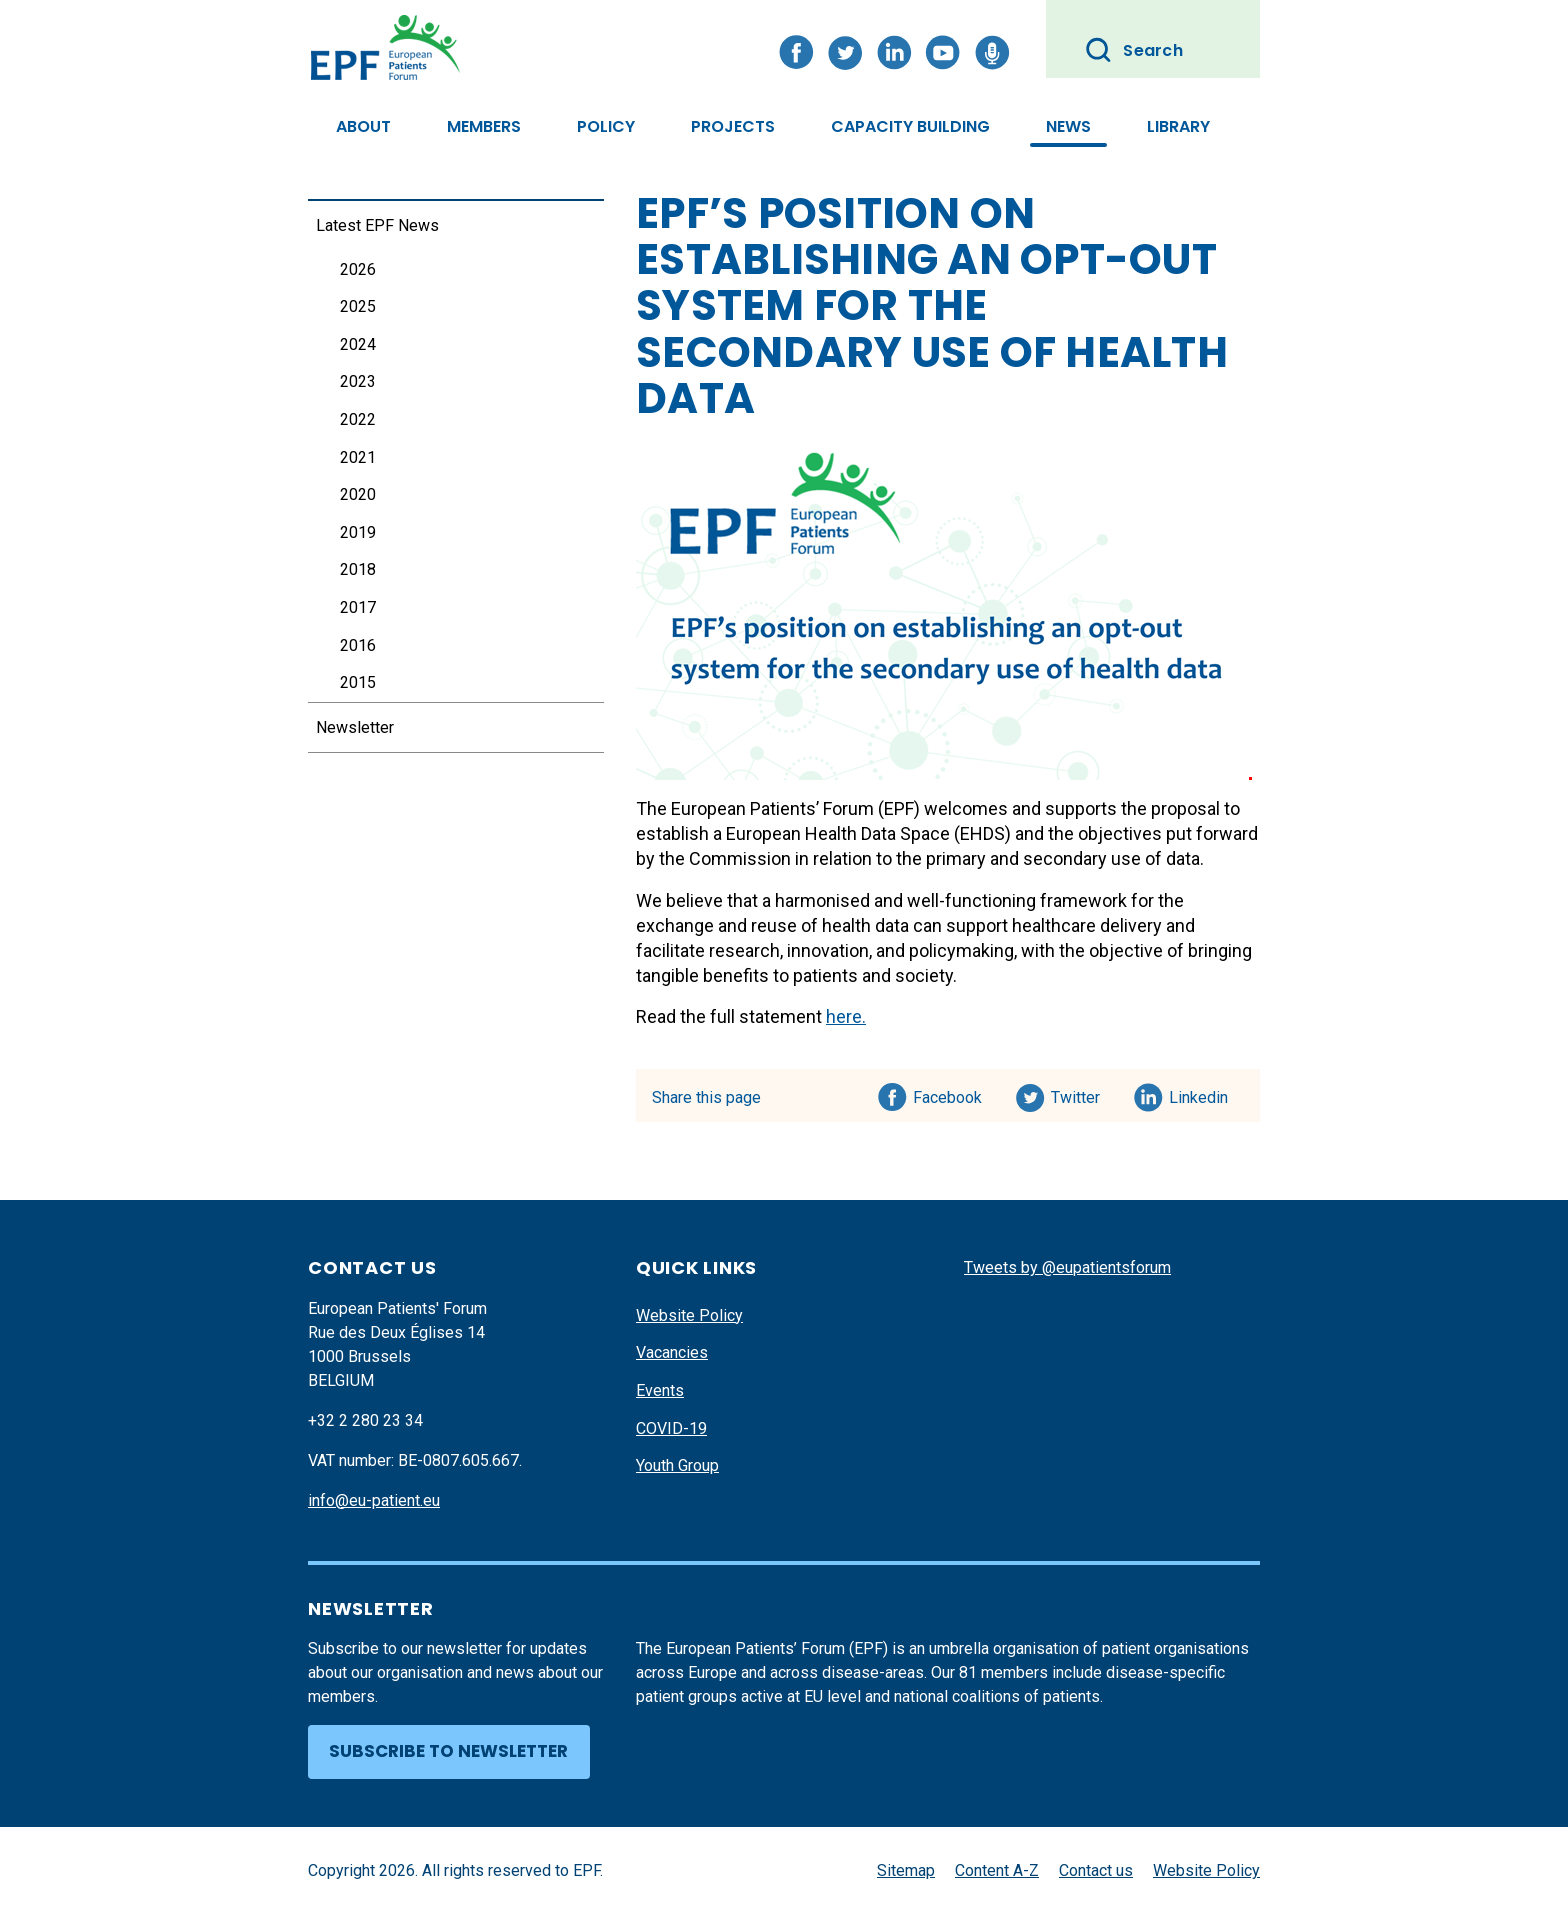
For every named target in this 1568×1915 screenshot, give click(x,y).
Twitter (1081, 1094)
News (1068, 126)
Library (1178, 126)
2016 (358, 645)
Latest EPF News (377, 225)
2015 (358, 682)
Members (484, 126)
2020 (358, 494)
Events (660, 1390)
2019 (358, 532)
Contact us (1096, 1870)
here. (846, 1016)
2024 (358, 344)
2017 (358, 607)
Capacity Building (910, 126)
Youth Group (677, 1465)
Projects (733, 126)
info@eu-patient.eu (374, 1500)
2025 (358, 306)
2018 (358, 569)
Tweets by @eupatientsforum (1067, 1267)
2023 (358, 381)
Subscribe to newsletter (448, 1751)
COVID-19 (671, 1428)
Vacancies (672, 1352)
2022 (358, 419)
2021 (358, 457)
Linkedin (1199, 1094)
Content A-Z (997, 1870)
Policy (606, 126)
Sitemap (906, 1870)
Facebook (947, 1094)
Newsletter (355, 727)
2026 (358, 269)
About (363, 126)
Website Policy (689, 1315)
